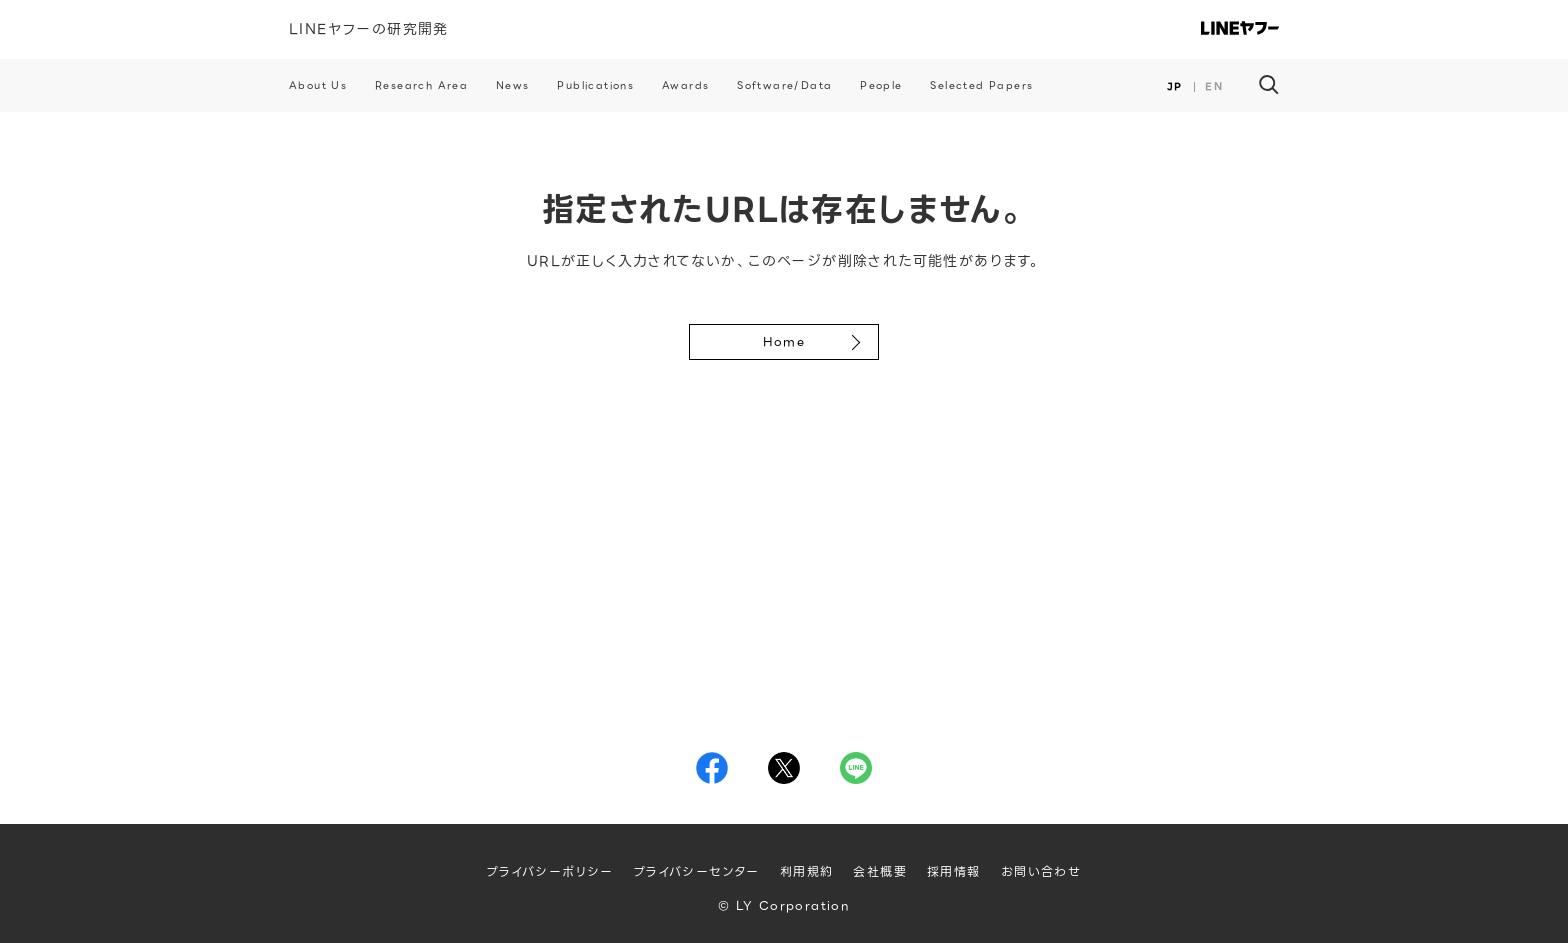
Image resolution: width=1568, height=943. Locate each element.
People (881, 85)
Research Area (421, 85)
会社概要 (880, 871)
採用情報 (954, 871)
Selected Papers (981, 85)
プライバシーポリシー (550, 871)
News (513, 85)
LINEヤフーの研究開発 (369, 29)
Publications (595, 85)
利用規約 (807, 871)
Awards (685, 85)
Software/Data (784, 85)
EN (1214, 86)
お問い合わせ (1041, 871)
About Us (318, 85)
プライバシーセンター (697, 871)
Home (784, 341)
